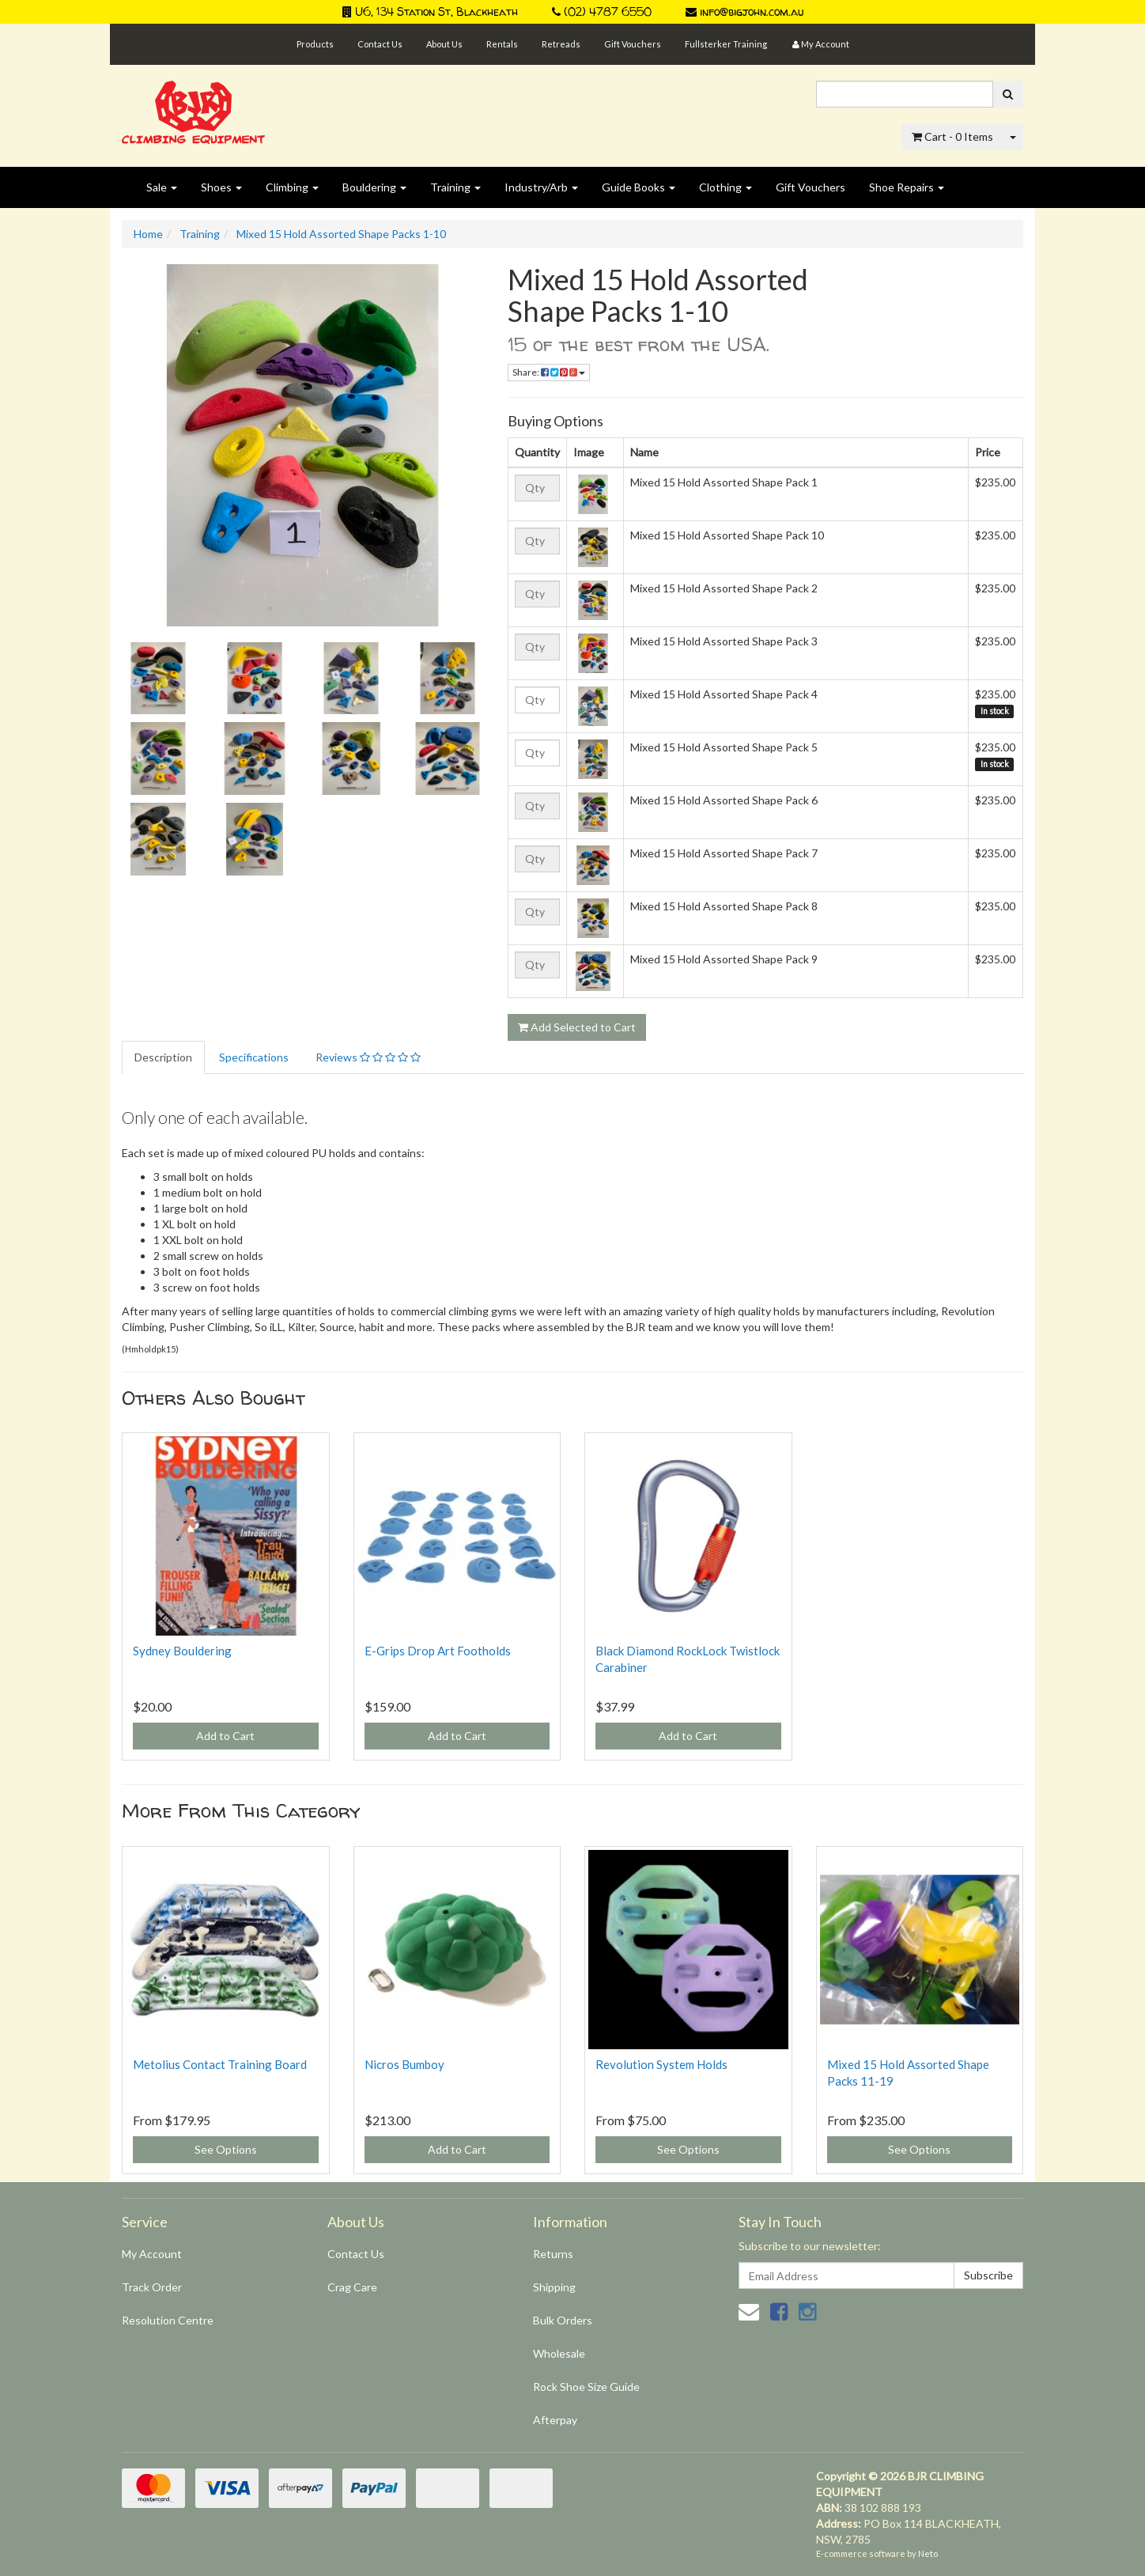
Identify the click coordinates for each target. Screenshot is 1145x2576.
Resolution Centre (168, 2320)
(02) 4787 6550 (602, 11)
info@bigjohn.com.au (744, 11)
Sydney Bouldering (182, 1651)
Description (163, 1057)
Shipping (554, 2287)
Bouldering (374, 187)
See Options (226, 2149)
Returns (553, 2253)
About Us (444, 44)
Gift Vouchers (632, 44)
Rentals (502, 44)
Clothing (725, 187)
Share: (548, 372)
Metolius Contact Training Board (220, 2064)
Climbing (292, 187)
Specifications (254, 1057)
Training (455, 187)
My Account (152, 2253)
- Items (952, 136)
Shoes (221, 187)
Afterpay (555, 2420)
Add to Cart (225, 1735)
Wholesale (559, 2353)
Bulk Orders (562, 2320)
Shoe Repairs (906, 187)
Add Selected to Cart (577, 1027)
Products (315, 44)
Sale (161, 187)
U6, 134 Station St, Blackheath (430, 11)
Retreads (561, 44)
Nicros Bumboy (404, 2064)
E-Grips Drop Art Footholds (438, 1651)
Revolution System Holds (661, 2064)
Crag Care (352, 2287)
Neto (928, 2553)
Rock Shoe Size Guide (586, 2386)
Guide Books (638, 187)
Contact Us (379, 44)
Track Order (152, 2287)
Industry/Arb (541, 187)
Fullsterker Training (726, 44)
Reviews (368, 1057)
